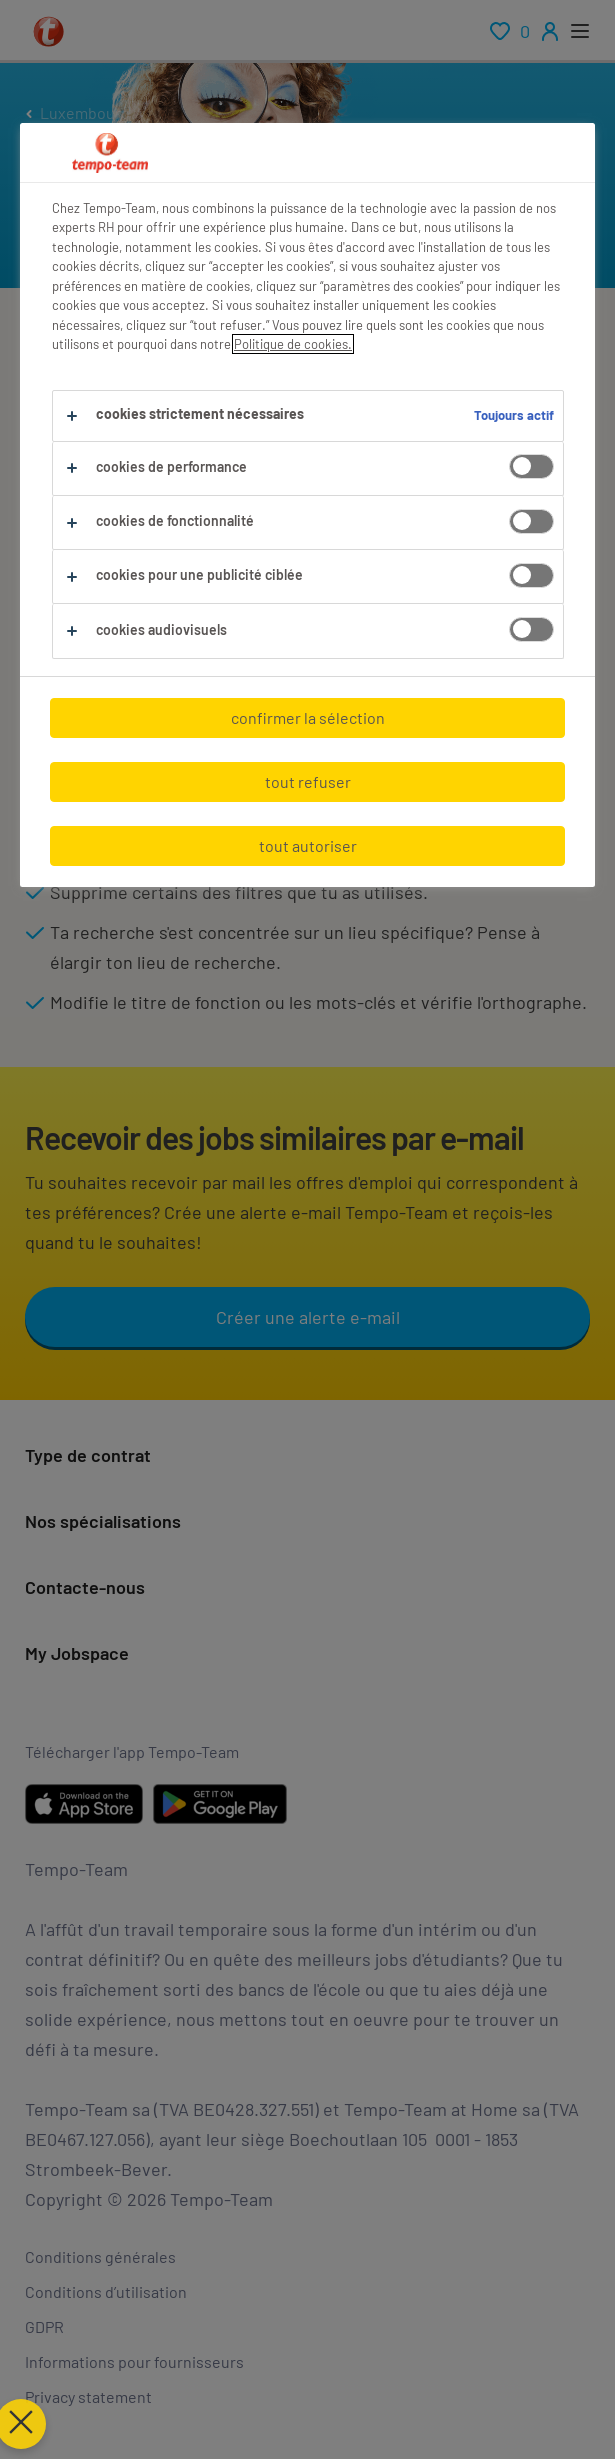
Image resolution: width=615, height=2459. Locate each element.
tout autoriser (308, 845)
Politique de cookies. (293, 344)
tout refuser (308, 781)
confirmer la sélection (308, 717)
